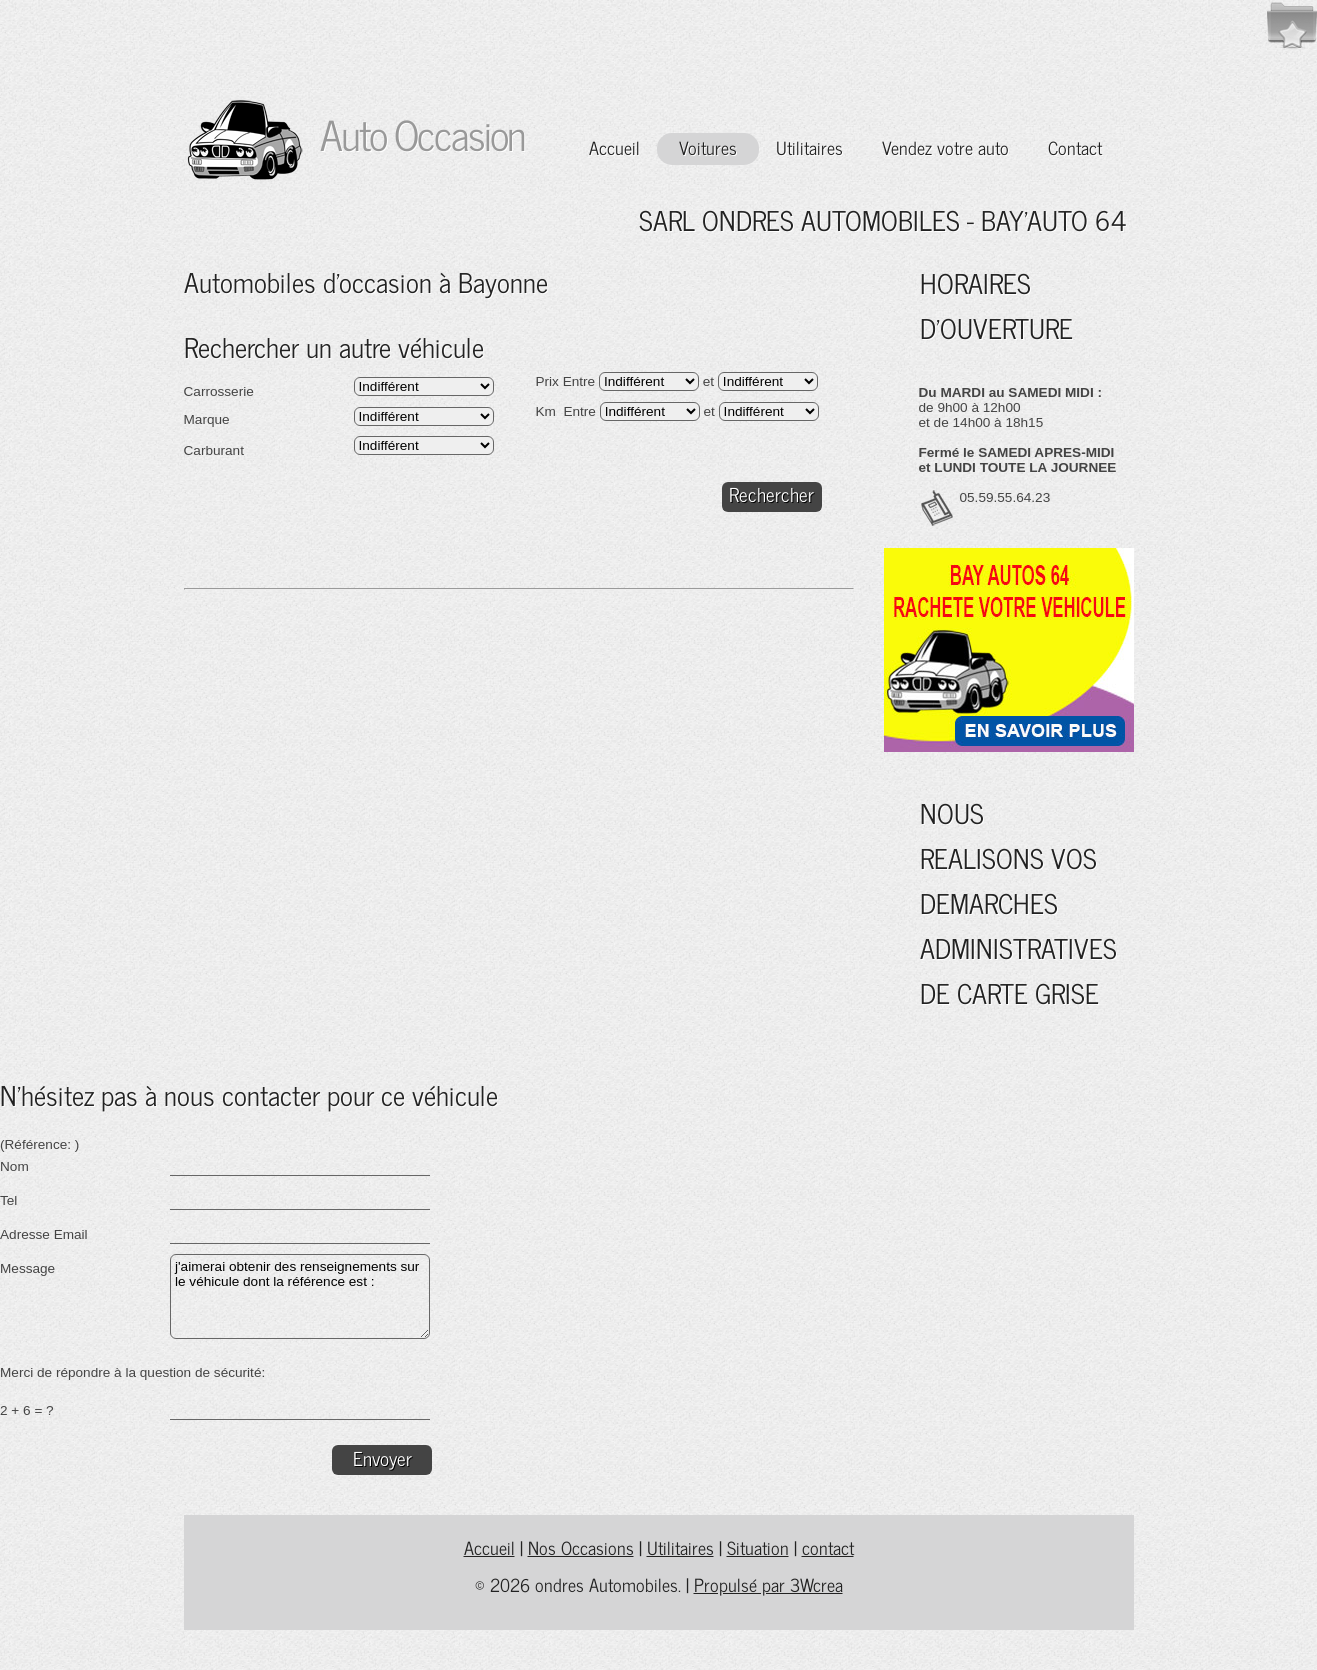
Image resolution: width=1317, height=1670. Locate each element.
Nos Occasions (581, 1547)
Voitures (708, 147)
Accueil (614, 147)
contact (828, 1547)
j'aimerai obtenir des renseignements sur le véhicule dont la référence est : (300, 1296)
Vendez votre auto (945, 147)
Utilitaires (809, 147)
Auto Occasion (414, 133)
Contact (1075, 147)
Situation (758, 1547)
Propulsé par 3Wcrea (768, 1584)
